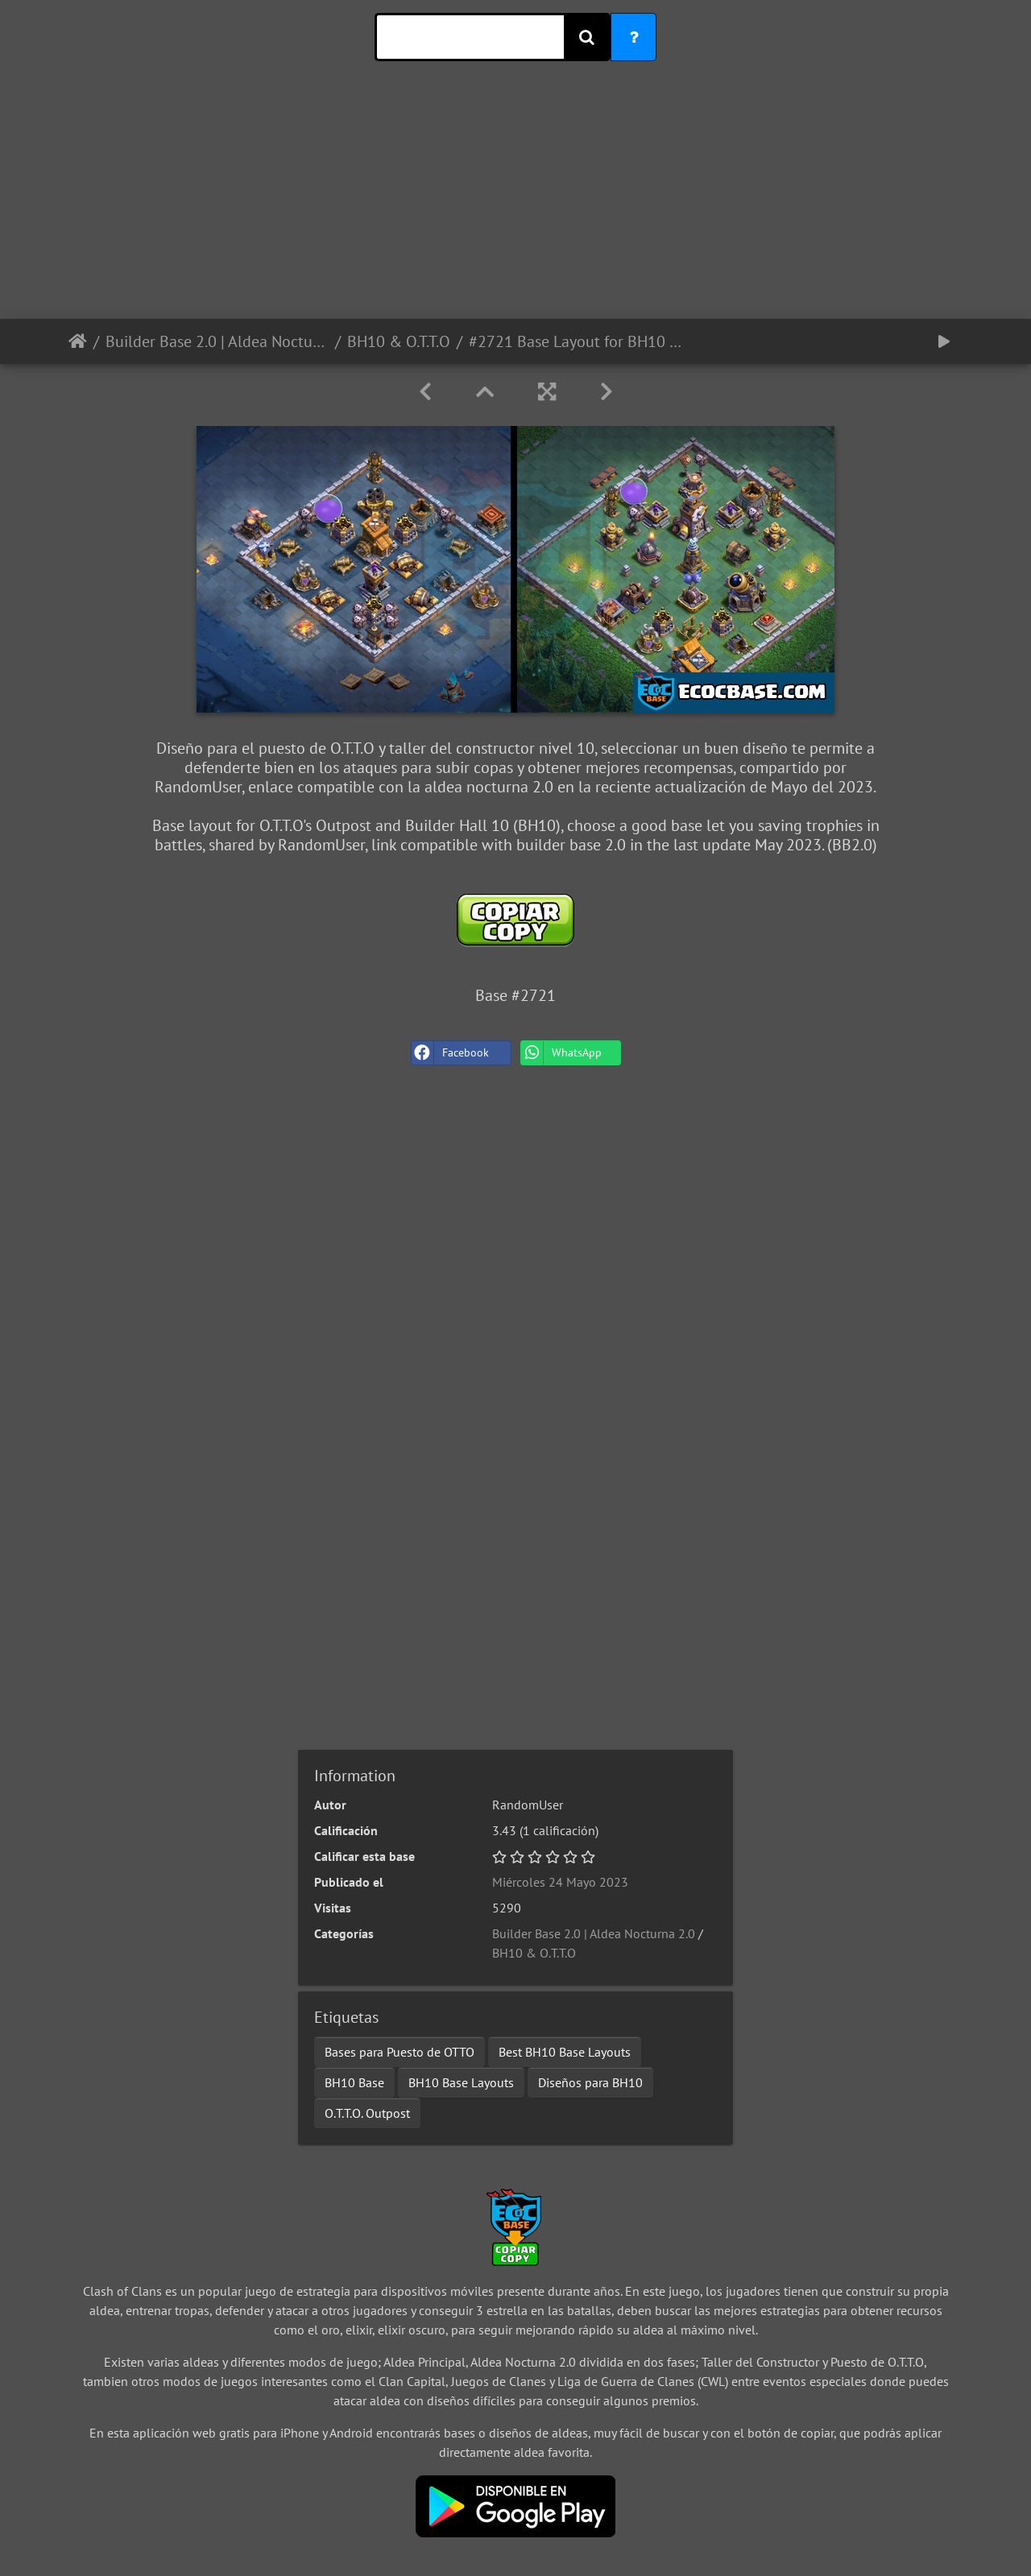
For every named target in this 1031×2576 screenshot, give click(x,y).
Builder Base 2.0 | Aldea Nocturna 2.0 (217, 341)
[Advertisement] (515, 206)
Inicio (77, 341)
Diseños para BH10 (590, 2082)
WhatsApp (561, 1053)
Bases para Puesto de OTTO (399, 2052)
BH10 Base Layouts (461, 2082)
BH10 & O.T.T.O (398, 341)
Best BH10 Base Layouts (565, 2052)
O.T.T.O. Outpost (367, 2113)
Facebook (450, 1053)
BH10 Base (354, 2082)
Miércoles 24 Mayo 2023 (560, 1882)
